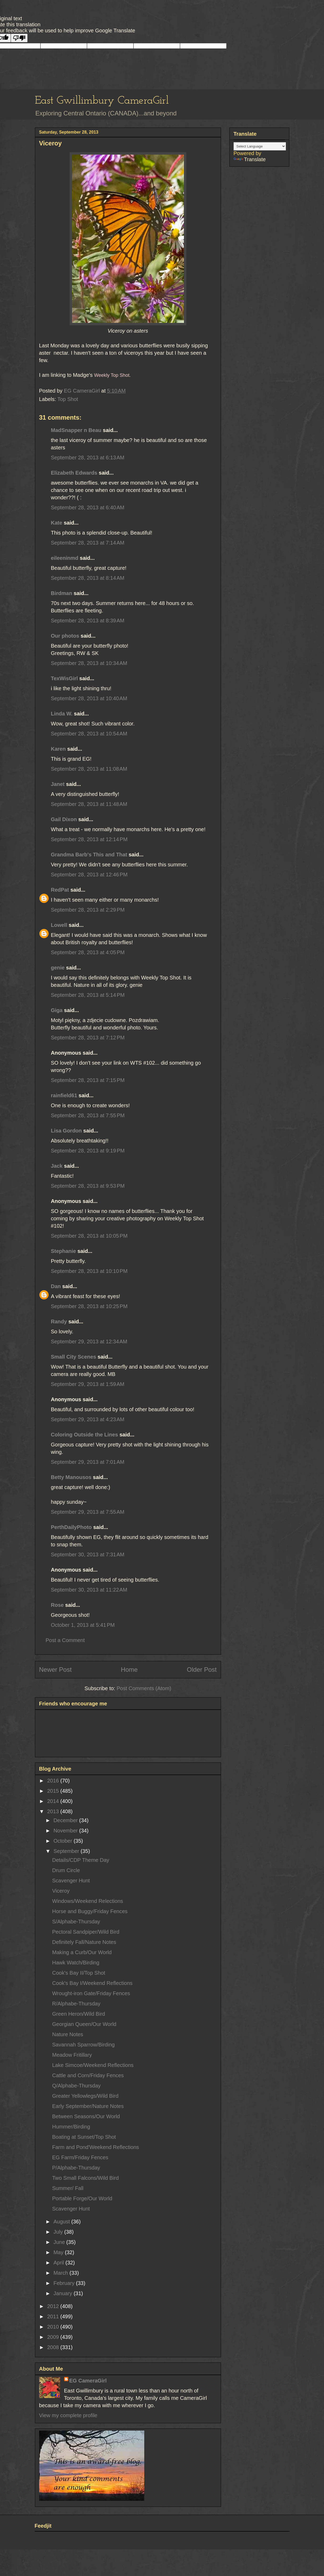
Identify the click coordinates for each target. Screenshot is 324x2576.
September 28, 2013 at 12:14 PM (89, 839)
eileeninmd (64, 558)
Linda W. (62, 714)
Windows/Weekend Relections (87, 1901)
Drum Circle (66, 1870)
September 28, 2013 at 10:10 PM (89, 1271)
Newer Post (55, 1669)
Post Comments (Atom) (144, 1688)
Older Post (202, 1669)
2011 (53, 2316)
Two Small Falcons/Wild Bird (85, 2178)
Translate (250, 159)
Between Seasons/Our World (86, 2116)
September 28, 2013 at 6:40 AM (88, 507)
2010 (53, 2327)
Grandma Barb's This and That (89, 854)
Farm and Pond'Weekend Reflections (95, 2147)
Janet (58, 784)
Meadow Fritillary (72, 2055)
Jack (57, 1166)
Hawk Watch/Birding (75, 1962)
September (66, 1851)
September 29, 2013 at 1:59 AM (88, 1384)
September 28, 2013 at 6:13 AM (88, 457)
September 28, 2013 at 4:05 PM (88, 952)
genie (58, 968)
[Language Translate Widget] (260, 146)
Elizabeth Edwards (74, 473)
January (63, 2293)
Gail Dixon (64, 819)
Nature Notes (67, 2034)
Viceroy (61, 1891)
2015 (53, 1791)
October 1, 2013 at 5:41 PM (83, 1625)
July (58, 2232)
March (61, 2273)
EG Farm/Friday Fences (80, 2157)
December (66, 1820)
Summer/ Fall (68, 2188)
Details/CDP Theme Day (80, 1860)
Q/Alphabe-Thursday (76, 2086)
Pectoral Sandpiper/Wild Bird (86, 1932)
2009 (53, 2337)
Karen (58, 749)
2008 (53, 2347)
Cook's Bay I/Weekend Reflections (92, 1983)
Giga (57, 1010)
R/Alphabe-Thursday (76, 2003)
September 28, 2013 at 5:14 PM (88, 995)
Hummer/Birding (71, 2127)
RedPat (60, 890)
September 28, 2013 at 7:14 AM (88, 543)
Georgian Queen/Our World (84, 2024)
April (59, 2262)
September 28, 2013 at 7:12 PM (88, 1037)
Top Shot (67, 399)
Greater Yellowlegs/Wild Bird (85, 2096)
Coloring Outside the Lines (84, 1434)
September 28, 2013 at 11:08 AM (89, 769)
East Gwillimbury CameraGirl (102, 100)
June (59, 2242)
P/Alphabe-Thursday (76, 2168)
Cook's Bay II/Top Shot (78, 1973)
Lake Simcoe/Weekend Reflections (93, 2065)
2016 (53, 1781)
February (64, 2283)
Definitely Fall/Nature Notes (84, 1942)
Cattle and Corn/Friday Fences (88, 2075)
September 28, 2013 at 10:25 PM (89, 1306)
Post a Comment (65, 1640)
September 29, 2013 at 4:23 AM (88, 1419)
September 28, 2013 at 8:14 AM (88, 578)
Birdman (61, 593)
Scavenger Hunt (71, 1880)
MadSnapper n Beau (76, 430)
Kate (56, 523)
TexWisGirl (64, 678)
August (62, 2221)
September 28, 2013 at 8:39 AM (88, 620)
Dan (56, 1286)
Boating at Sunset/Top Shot (84, 2137)
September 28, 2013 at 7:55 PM (88, 1115)
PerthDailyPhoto (71, 1527)
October (63, 1841)
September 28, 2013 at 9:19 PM (88, 1151)
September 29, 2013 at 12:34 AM (89, 1341)
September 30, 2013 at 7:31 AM (88, 1554)
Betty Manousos (71, 1477)
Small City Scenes (73, 1357)
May (59, 2252)
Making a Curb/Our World (82, 1952)
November (66, 1830)
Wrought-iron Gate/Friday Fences (91, 1993)
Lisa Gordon (66, 1131)
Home (129, 1669)
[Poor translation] (19, 38)
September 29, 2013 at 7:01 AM (88, 1462)
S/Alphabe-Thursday (76, 1921)
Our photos (65, 636)
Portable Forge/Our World (82, 2198)
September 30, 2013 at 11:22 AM (89, 1590)
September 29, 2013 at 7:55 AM (88, 1512)
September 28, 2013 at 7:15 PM (88, 1080)
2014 (53, 1801)
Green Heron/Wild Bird (78, 2014)
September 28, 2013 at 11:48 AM (89, 804)
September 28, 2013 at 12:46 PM (89, 874)
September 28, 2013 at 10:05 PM (89, 1236)
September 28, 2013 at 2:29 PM (88, 910)
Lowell (59, 925)
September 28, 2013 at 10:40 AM (89, 698)
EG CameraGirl (88, 2381)
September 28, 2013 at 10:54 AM (89, 733)
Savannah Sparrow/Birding (83, 2044)
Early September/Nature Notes (88, 2106)
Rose (57, 1605)
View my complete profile (68, 2415)
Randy (59, 1321)
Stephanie (63, 1251)
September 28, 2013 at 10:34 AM (89, 663)
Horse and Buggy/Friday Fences (90, 1911)
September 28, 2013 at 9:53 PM (88, 1186)
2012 (53, 2306)
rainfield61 (64, 1095)
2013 (53, 1811)
